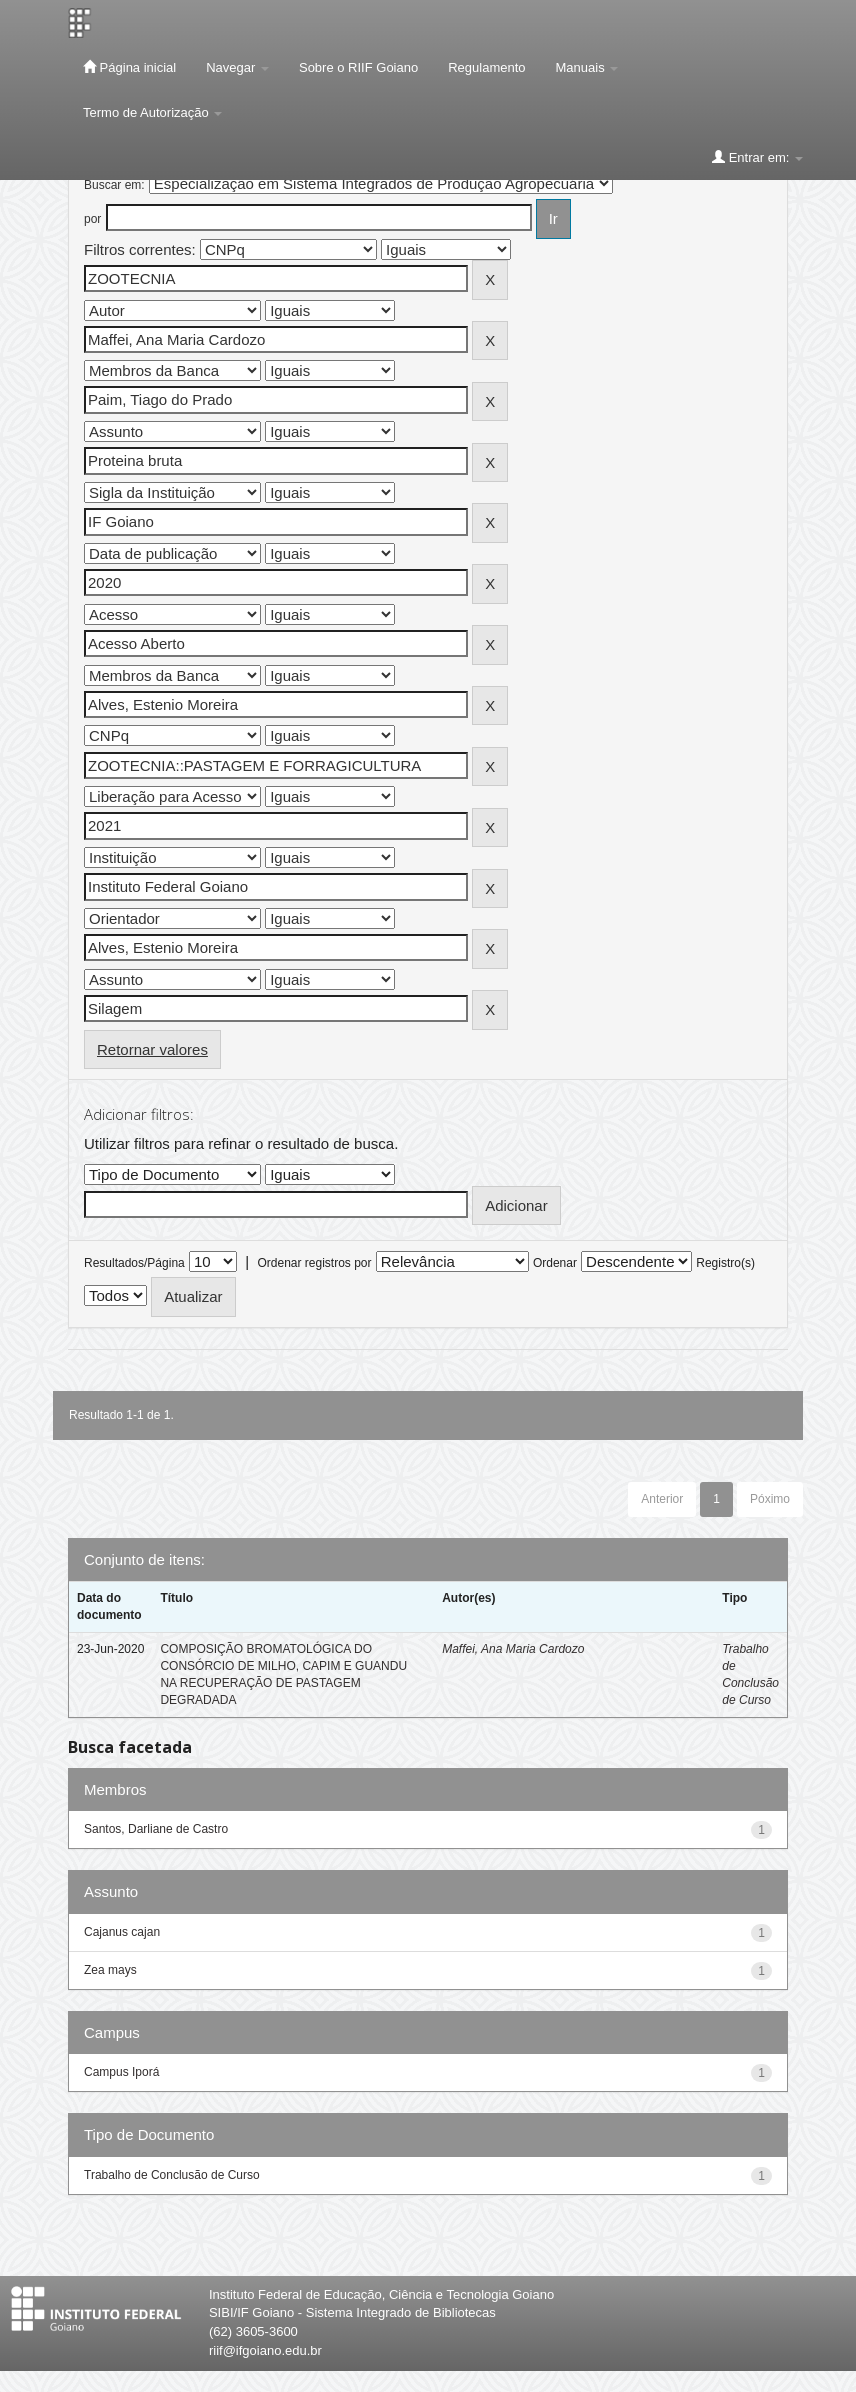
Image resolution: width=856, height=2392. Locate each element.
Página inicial (129, 67)
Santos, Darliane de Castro (156, 1829)
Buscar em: (114, 185)
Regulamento (486, 67)
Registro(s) (725, 1263)
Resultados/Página (134, 1263)
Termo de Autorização (152, 112)
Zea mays (110, 1970)
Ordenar (555, 1263)
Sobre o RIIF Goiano (358, 67)
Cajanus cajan (122, 1932)
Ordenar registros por (314, 1263)
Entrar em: (757, 157)
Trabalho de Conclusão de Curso (172, 2175)
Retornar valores (152, 1049)
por (92, 219)
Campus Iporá (121, 2072)
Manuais (587, 67)
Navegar (237, 67)
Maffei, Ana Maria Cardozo (513, 1649)
